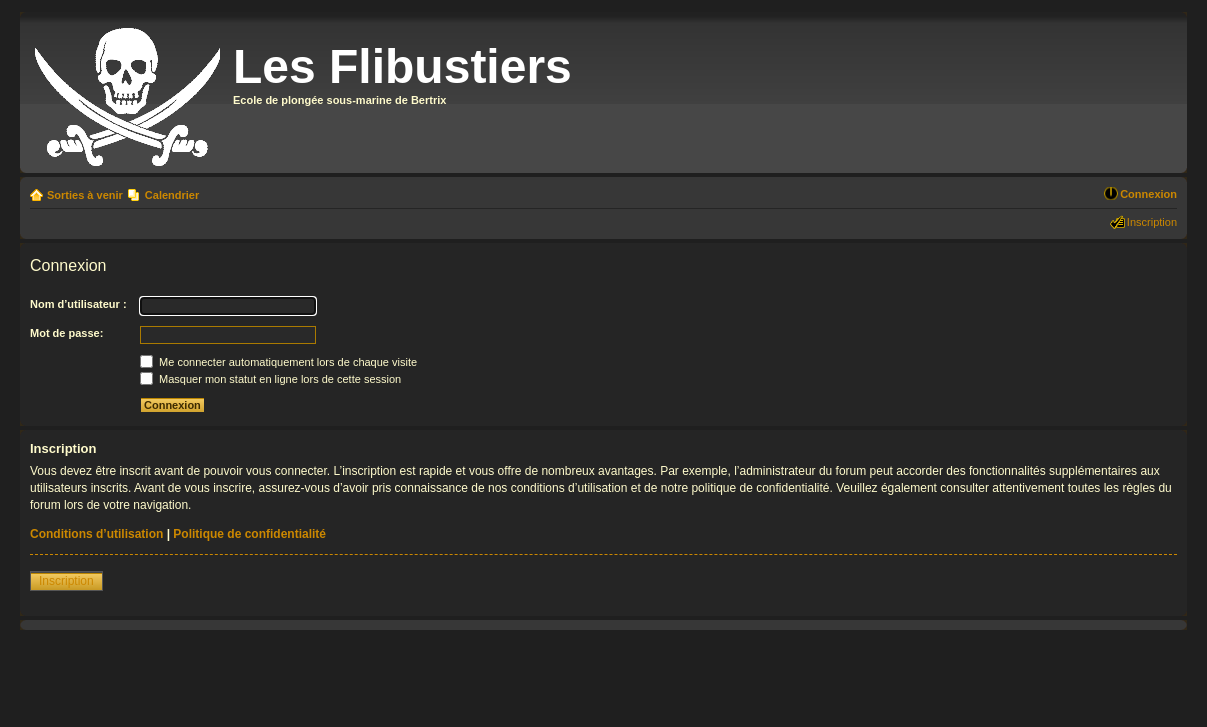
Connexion (1148, 194)
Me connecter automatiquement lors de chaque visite (278, 362)
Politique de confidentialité (249, 534)
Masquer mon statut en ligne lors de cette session (270, 379)
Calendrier (172, 195)
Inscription (1152, 222)
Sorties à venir (85, 195)
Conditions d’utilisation (96, 534)
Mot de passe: (66, 333)
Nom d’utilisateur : (78, 304)
